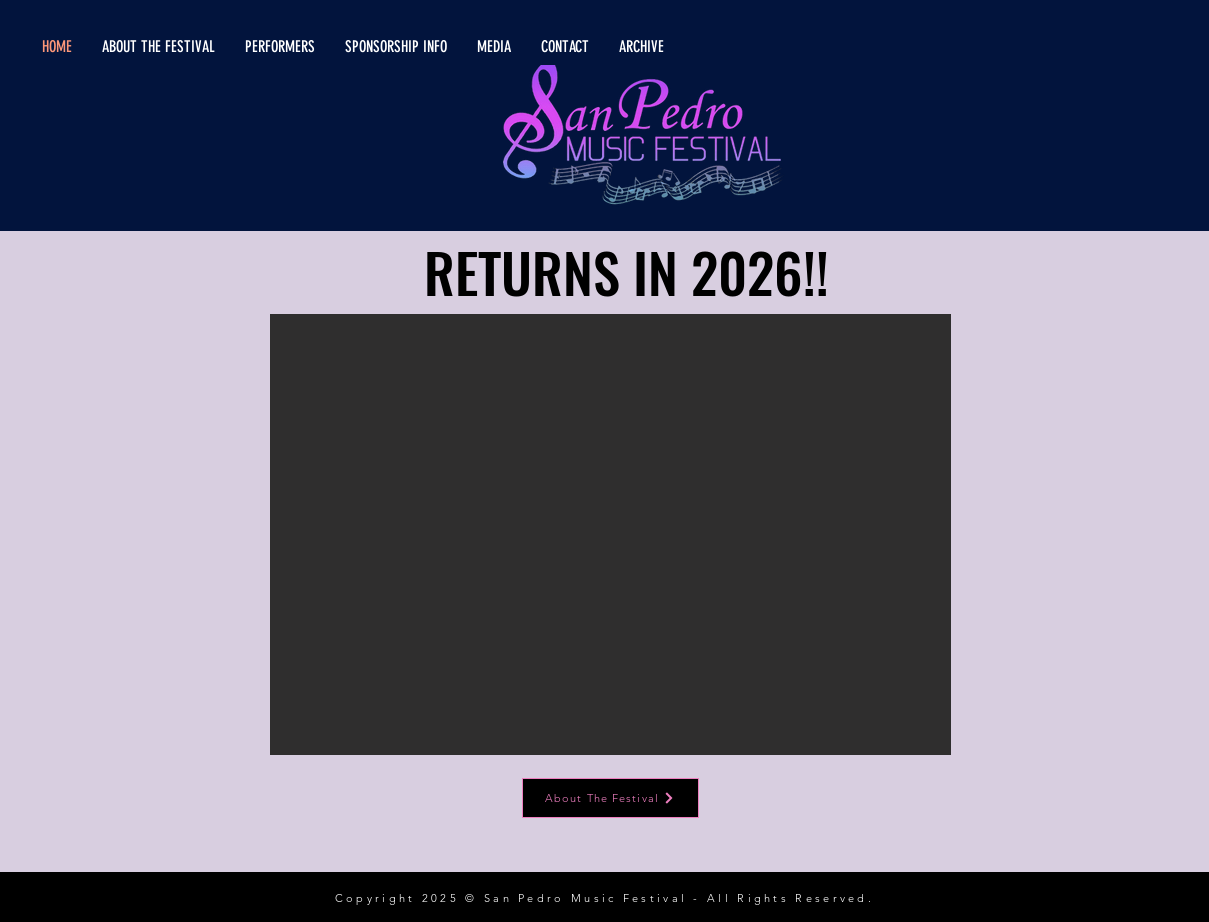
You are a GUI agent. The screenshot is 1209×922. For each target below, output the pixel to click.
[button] (610, 534)
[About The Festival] (610, 798)
